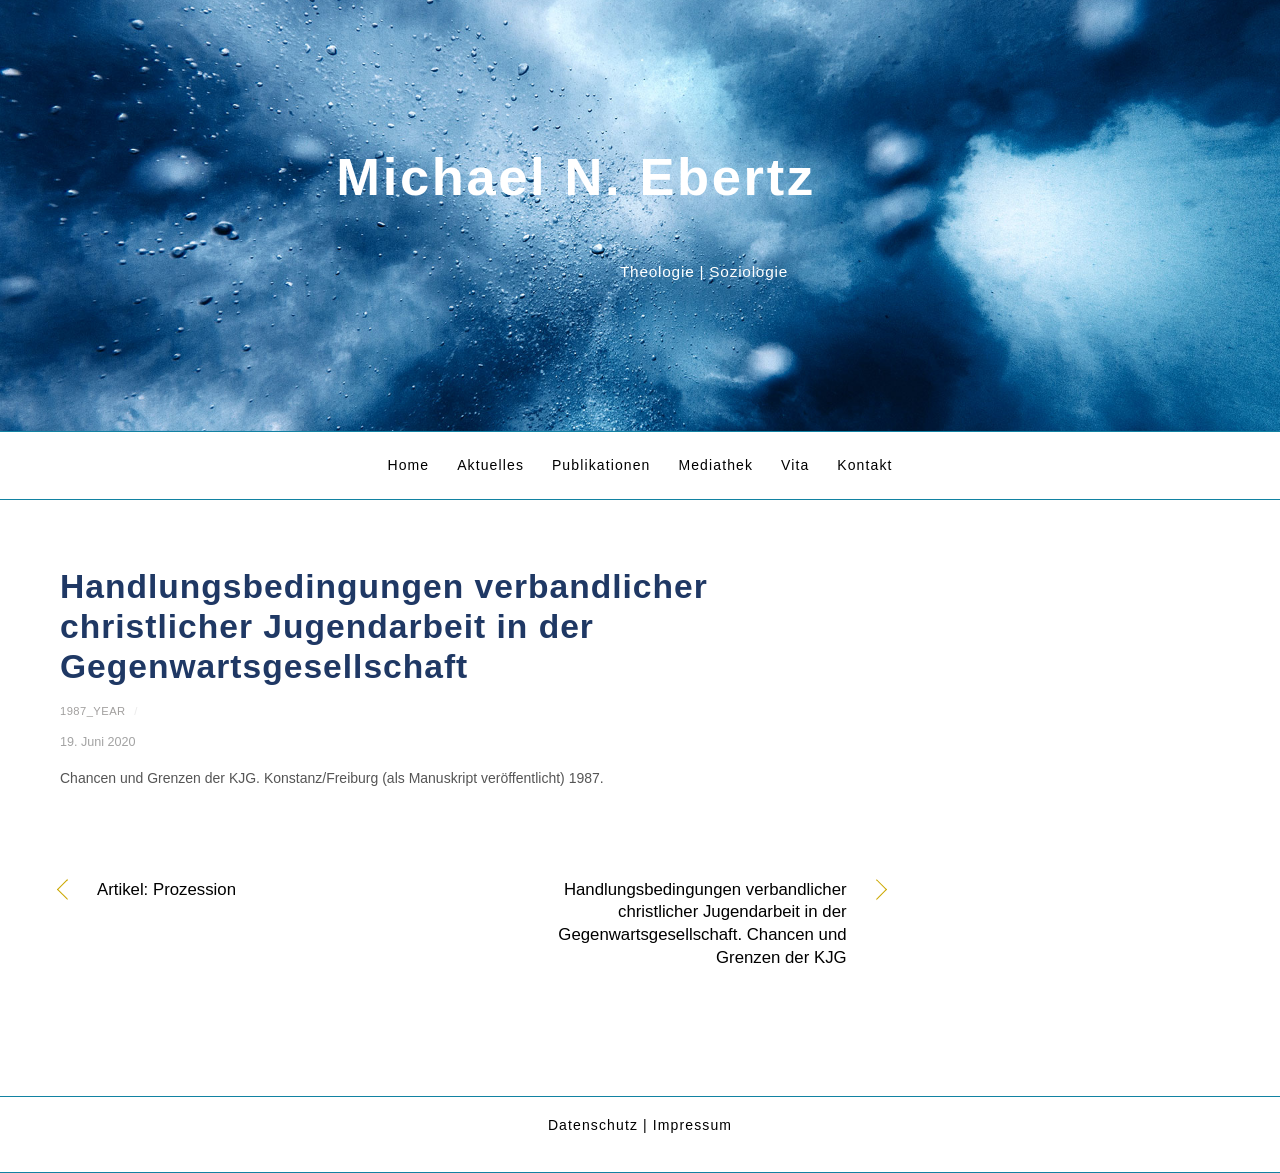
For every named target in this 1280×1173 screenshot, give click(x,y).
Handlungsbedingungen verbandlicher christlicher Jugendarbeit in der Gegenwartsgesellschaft (384, 627)
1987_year (93, 711)
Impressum (692, 1125)
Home (408, 465)
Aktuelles (490, 465)
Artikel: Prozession (166, 891)
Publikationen (601, 465)
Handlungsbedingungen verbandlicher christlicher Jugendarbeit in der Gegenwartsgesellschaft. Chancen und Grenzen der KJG (672, 923)
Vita (795, 465)
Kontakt (864, 465)
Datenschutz (593, 1125)
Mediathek (715, 465)
